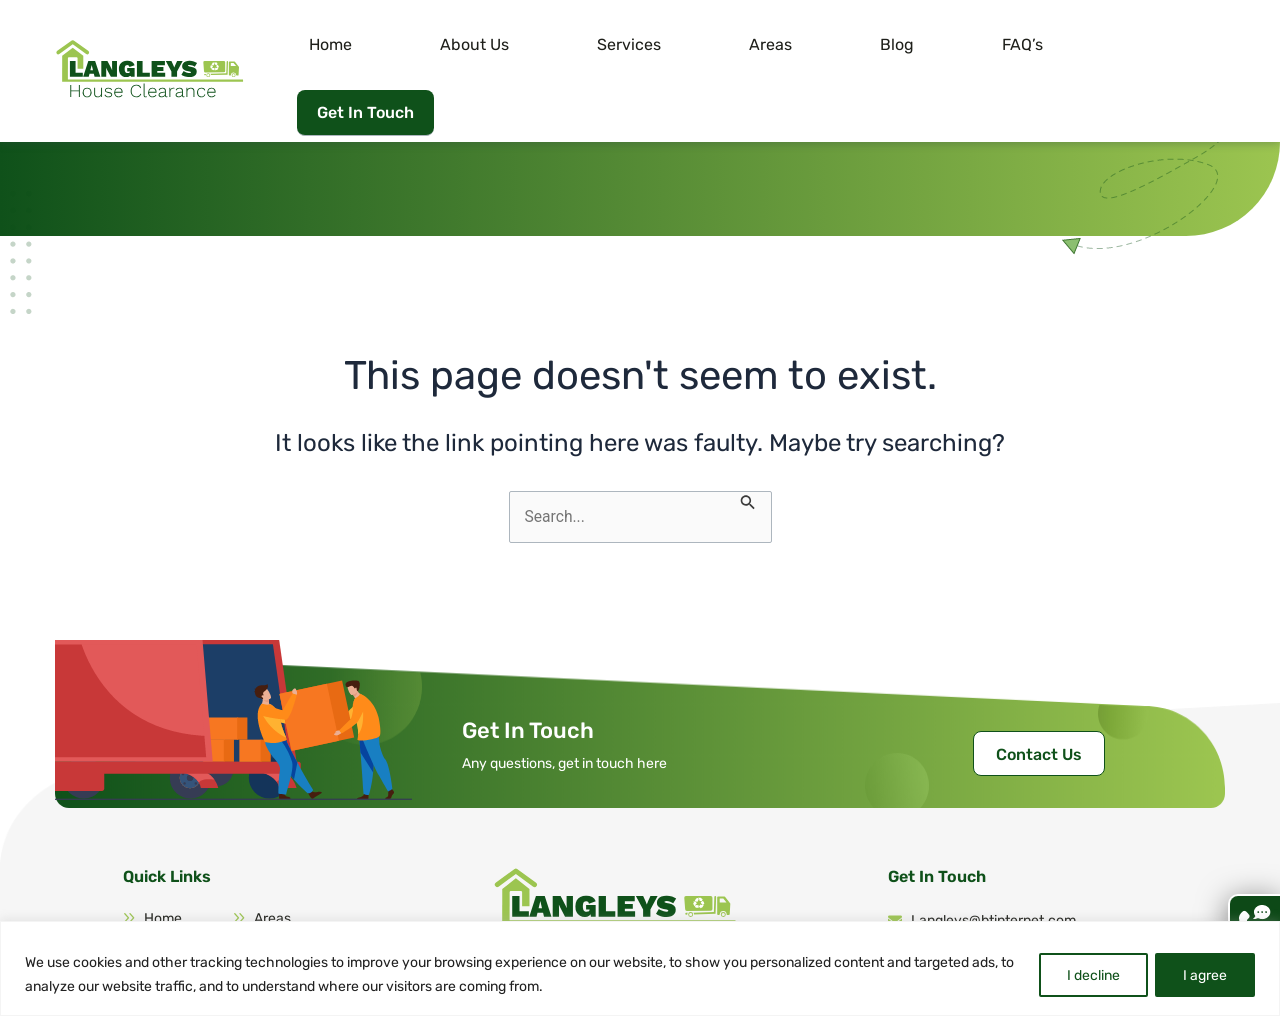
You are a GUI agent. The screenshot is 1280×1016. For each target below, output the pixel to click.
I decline (1089, 974)
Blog (920, 44)
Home (513, 44)
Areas (833, 44)
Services (732, 44)
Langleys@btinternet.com (982, 868)
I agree (1204, 974)
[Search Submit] (749, 449)
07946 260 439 (948, 907)
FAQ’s (1005, 44)
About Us (617, 44)
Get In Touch (1153, 41)
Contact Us (1039, 702)
